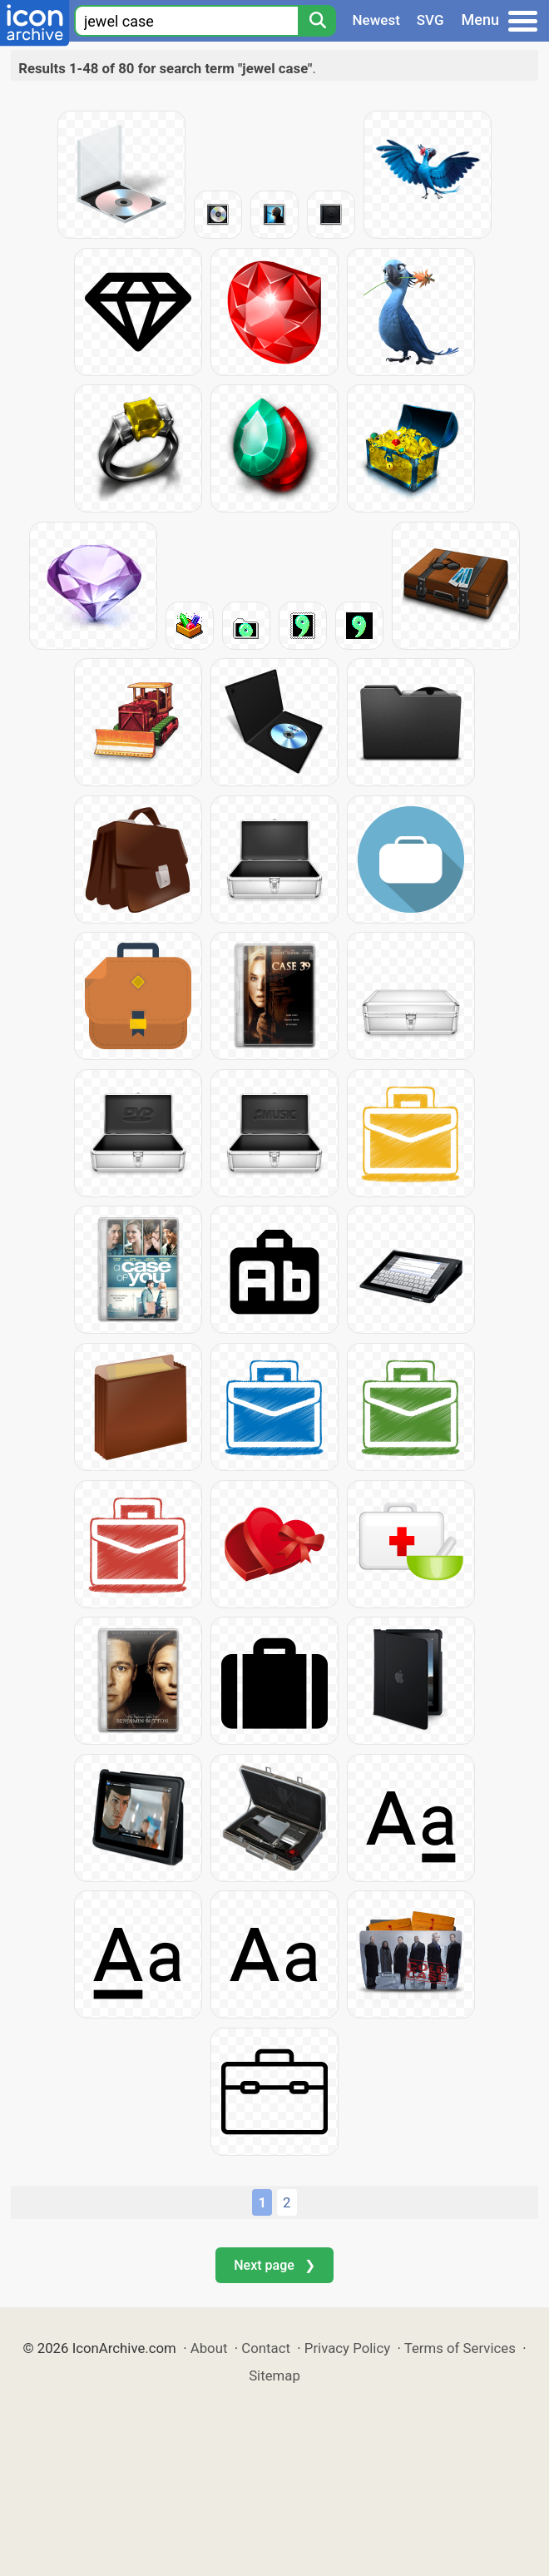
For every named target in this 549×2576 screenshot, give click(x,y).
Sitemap (274, 2375)
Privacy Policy (347, 2348)
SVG (430, 20)
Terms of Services (460, 2348)
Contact (265, 2348)
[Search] (317, 21)
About (209, 2348)
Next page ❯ (274, 2265)
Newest (376, 20)
